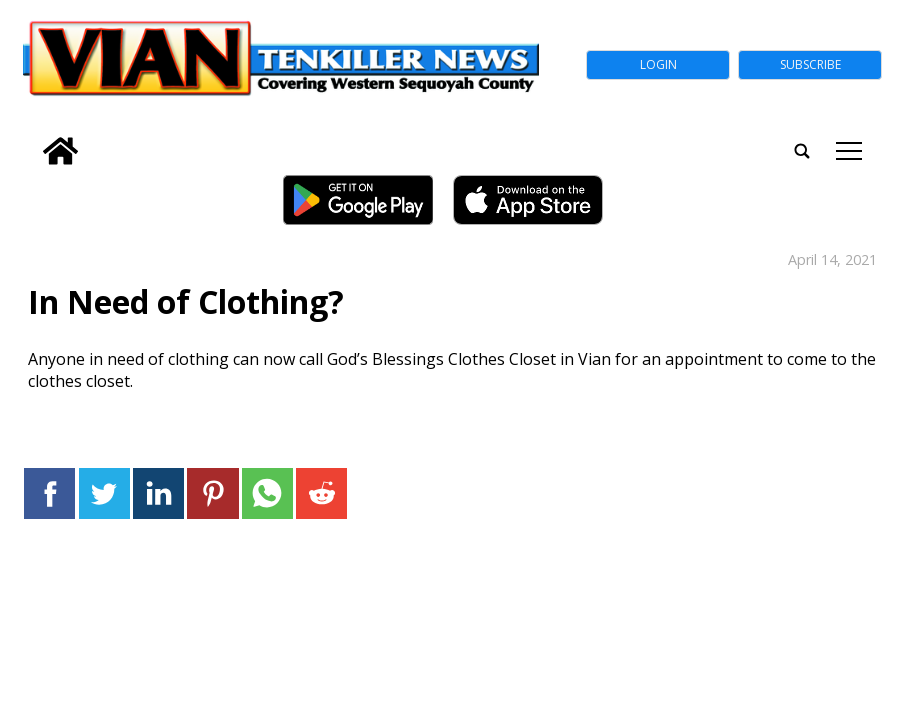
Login (658, 64)
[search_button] (31, 137)
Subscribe (810, 64)
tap (849, 151)
